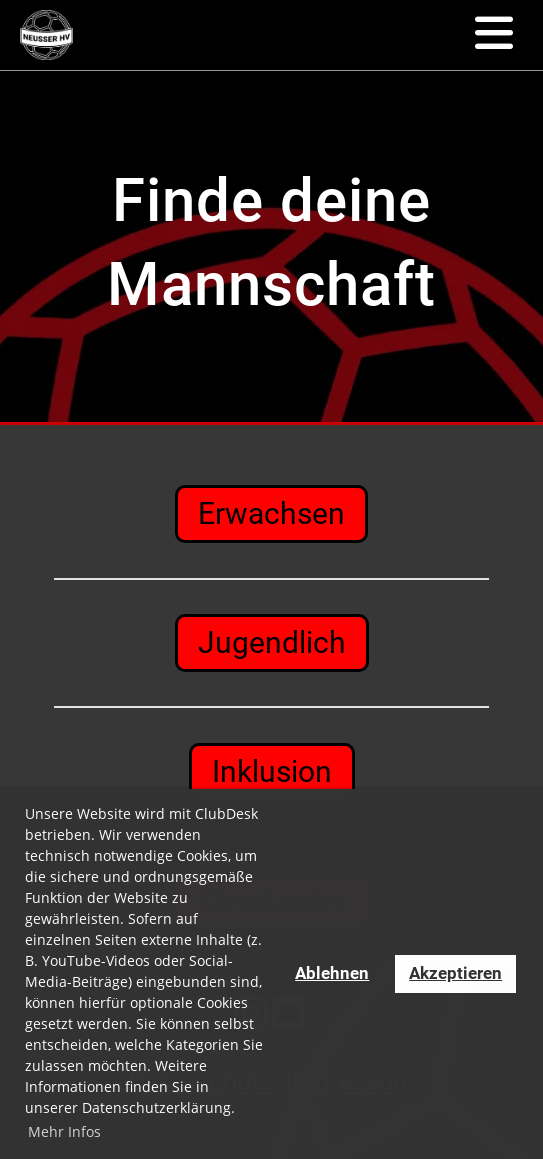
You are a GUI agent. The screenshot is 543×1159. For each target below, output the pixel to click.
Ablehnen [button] (332, 973)
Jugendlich (272, 642)
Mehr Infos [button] (64, 1131)
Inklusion (272, 771)
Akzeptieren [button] (455, 973)
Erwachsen (271, 513)
